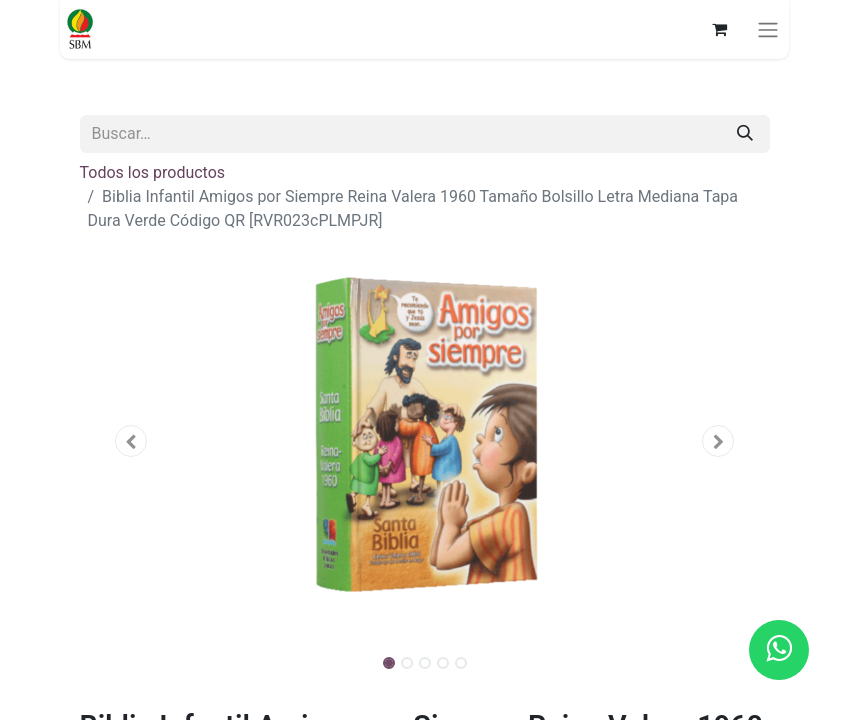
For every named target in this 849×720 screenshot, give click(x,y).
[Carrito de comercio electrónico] (719, 29)
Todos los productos (153, 172)
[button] (132, 441)
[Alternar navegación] (768, 29)
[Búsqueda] (745, 134)
